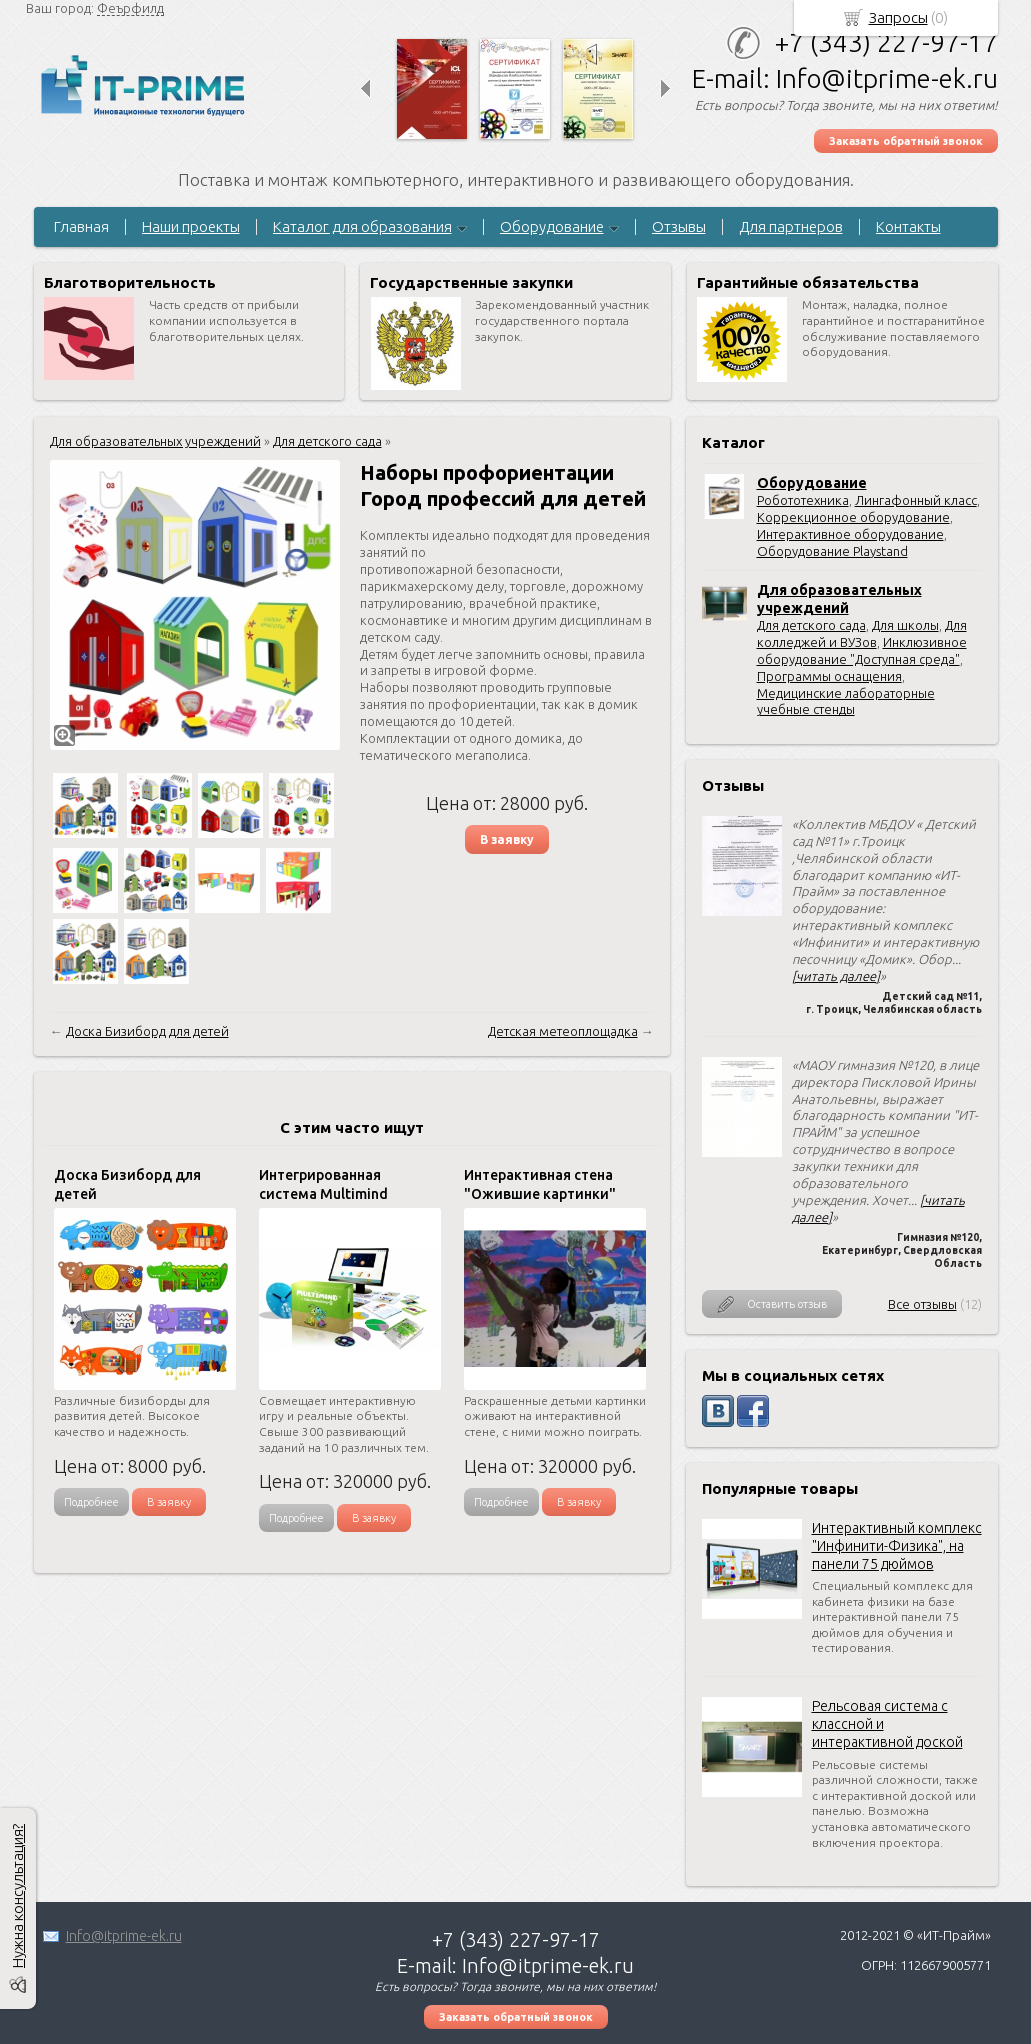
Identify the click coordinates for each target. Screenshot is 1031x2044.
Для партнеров (791, 226)
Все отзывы (922, 1304)
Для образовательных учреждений (155, 441)
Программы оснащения (829, 676)
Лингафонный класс (916, 500)
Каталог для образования (362, 226)
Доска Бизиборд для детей (147, 1031)
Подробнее (91, 1502)
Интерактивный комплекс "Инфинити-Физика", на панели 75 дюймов (897, 1546)
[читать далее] (836, 976)
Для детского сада (811, 625)
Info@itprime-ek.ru (124, 1936)
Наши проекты (191, 226)
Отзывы (679, 226)
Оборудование (552, 226)
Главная (81, 226)
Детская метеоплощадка (563, 1031)
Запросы (898, 17)
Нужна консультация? (17, 1896)
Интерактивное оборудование (850, 534)
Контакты (908, 226)
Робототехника (803, 500)
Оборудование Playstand (832, 551)
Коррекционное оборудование (853, 517)
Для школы (905, 625)
